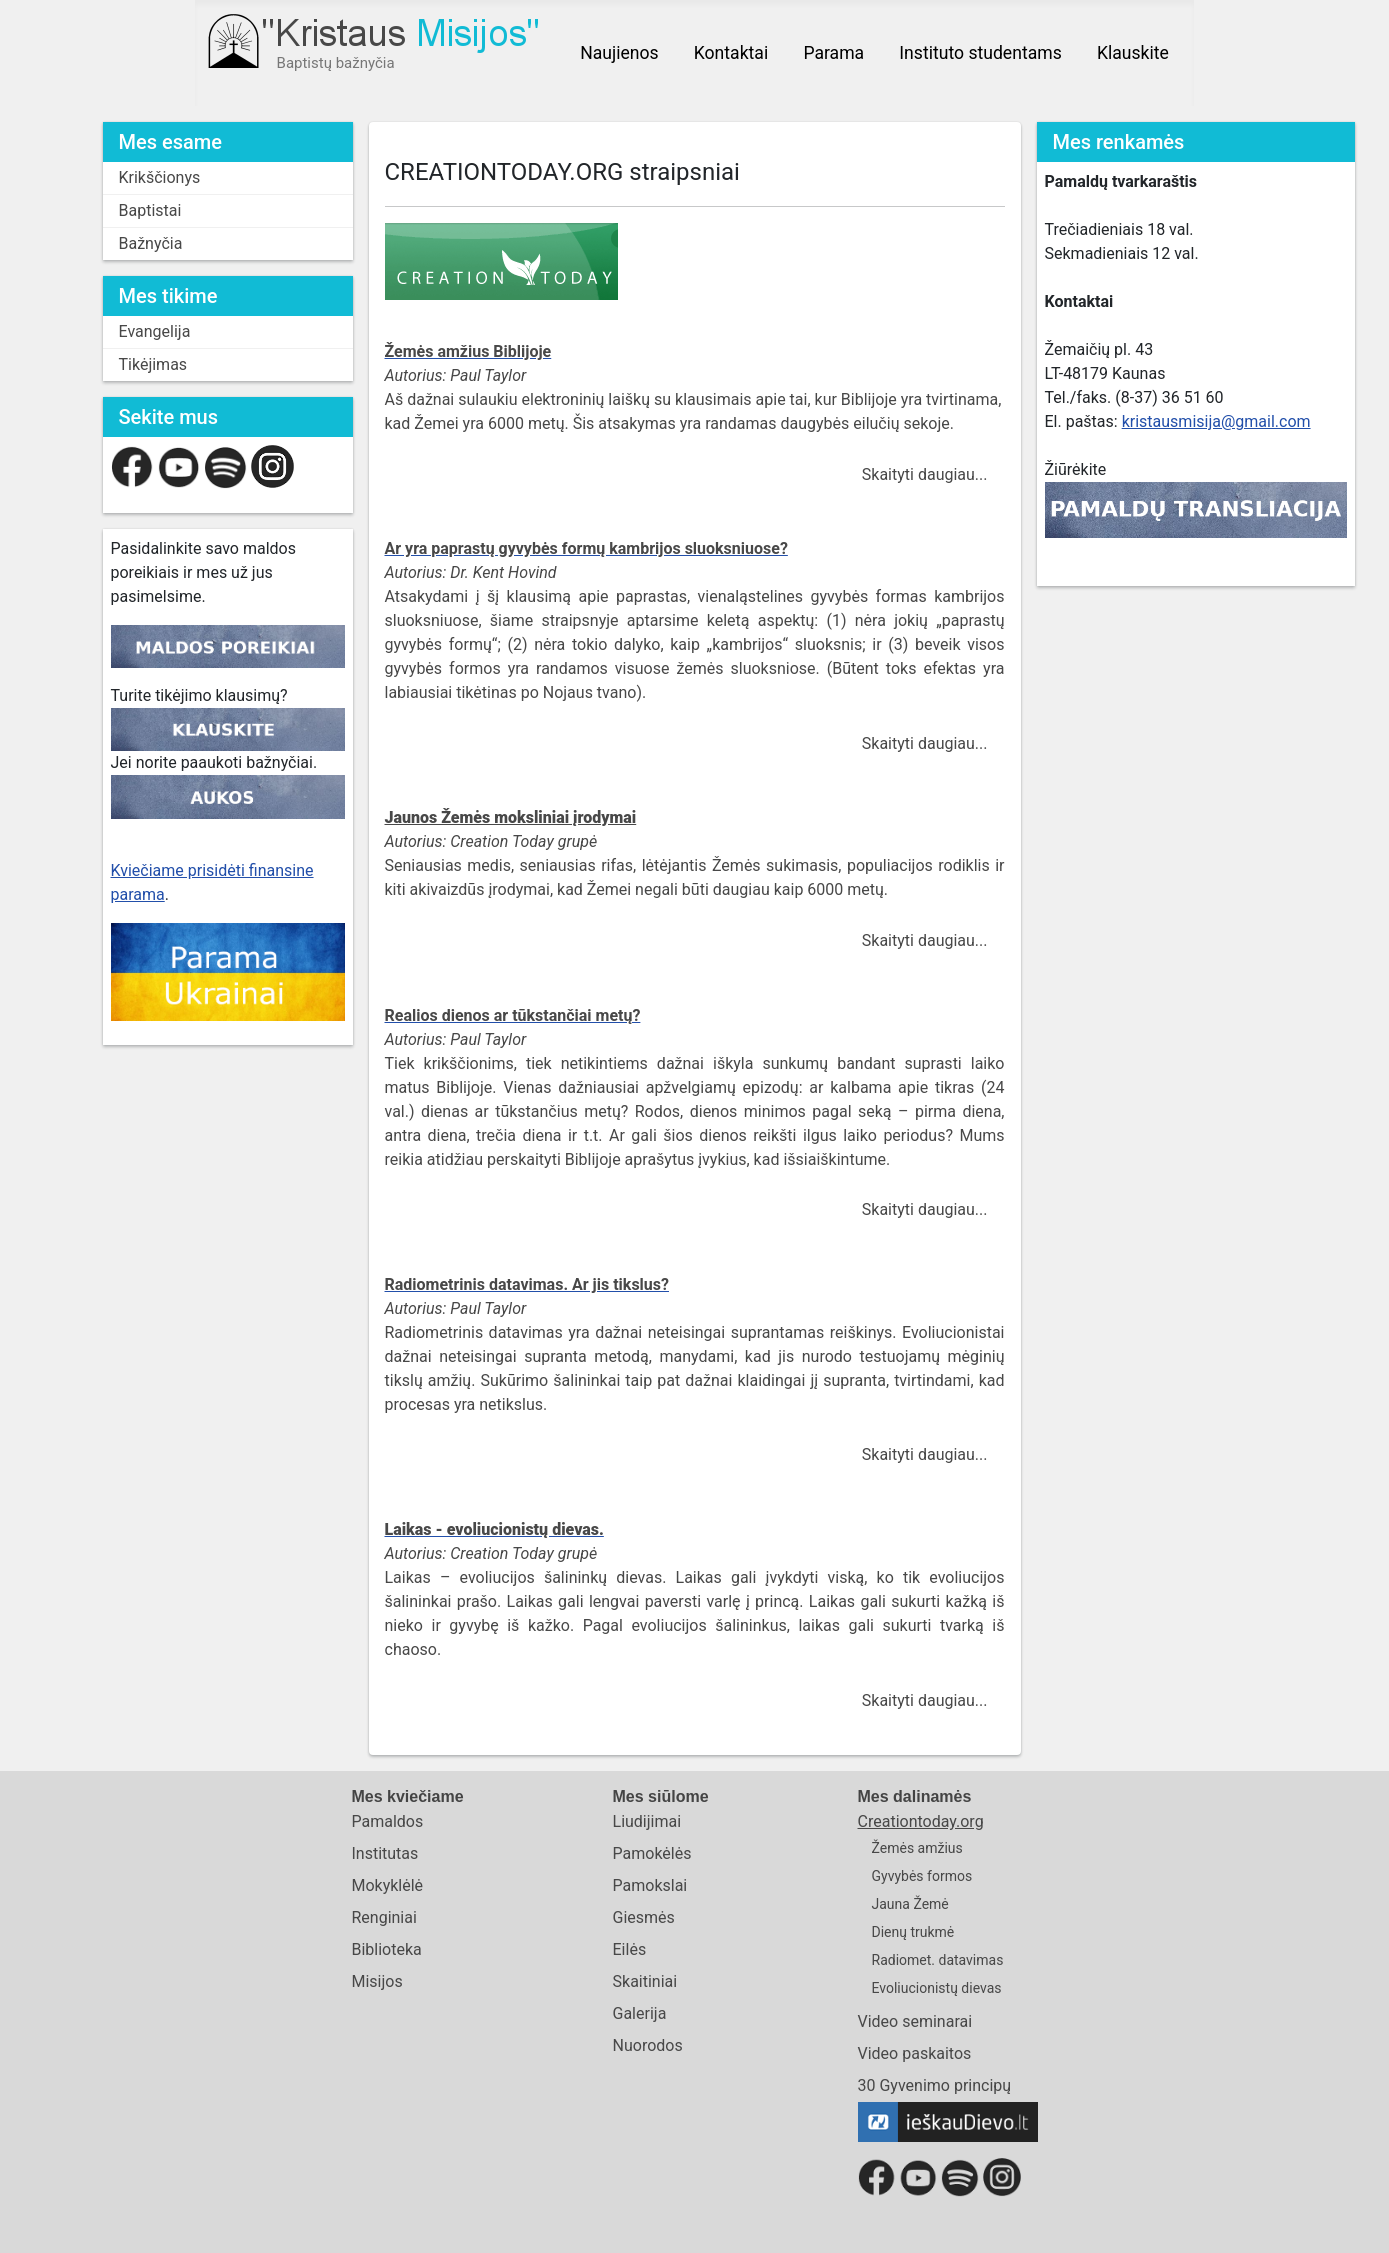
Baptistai (150, 210)
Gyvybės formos (922, 1876)
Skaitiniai (645, 1981)
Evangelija (155, 331)
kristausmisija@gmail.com (1216, 421)
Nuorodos (648, 2045)
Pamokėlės (652, 1853)
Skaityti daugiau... (925, 474)
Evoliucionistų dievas (937, 1988)
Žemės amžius (917, 1848)
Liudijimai (647, 1821)
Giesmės (644, 1917)
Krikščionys (160, 177)
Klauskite (1133, 53)
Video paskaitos (915, 2053)
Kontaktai (731, 53)
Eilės (630, 1949)
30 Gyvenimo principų (935, 2085)
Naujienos (619, 53)
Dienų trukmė (913, 1932)
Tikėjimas (153, 364)
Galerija (640, 2013)
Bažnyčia (151, 243)
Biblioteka (386, 1949)
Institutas (384, 1853)
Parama (833, 53)
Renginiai (383, 1917)
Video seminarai (915, 2021)
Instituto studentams (980, 53)
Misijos (376, 1981)
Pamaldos (387, 1821)
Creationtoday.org (921, 1821)
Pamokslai (650, 1885)
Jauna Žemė (910, 1904)
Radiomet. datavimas (938, 1960)
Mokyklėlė (387, 1885)
